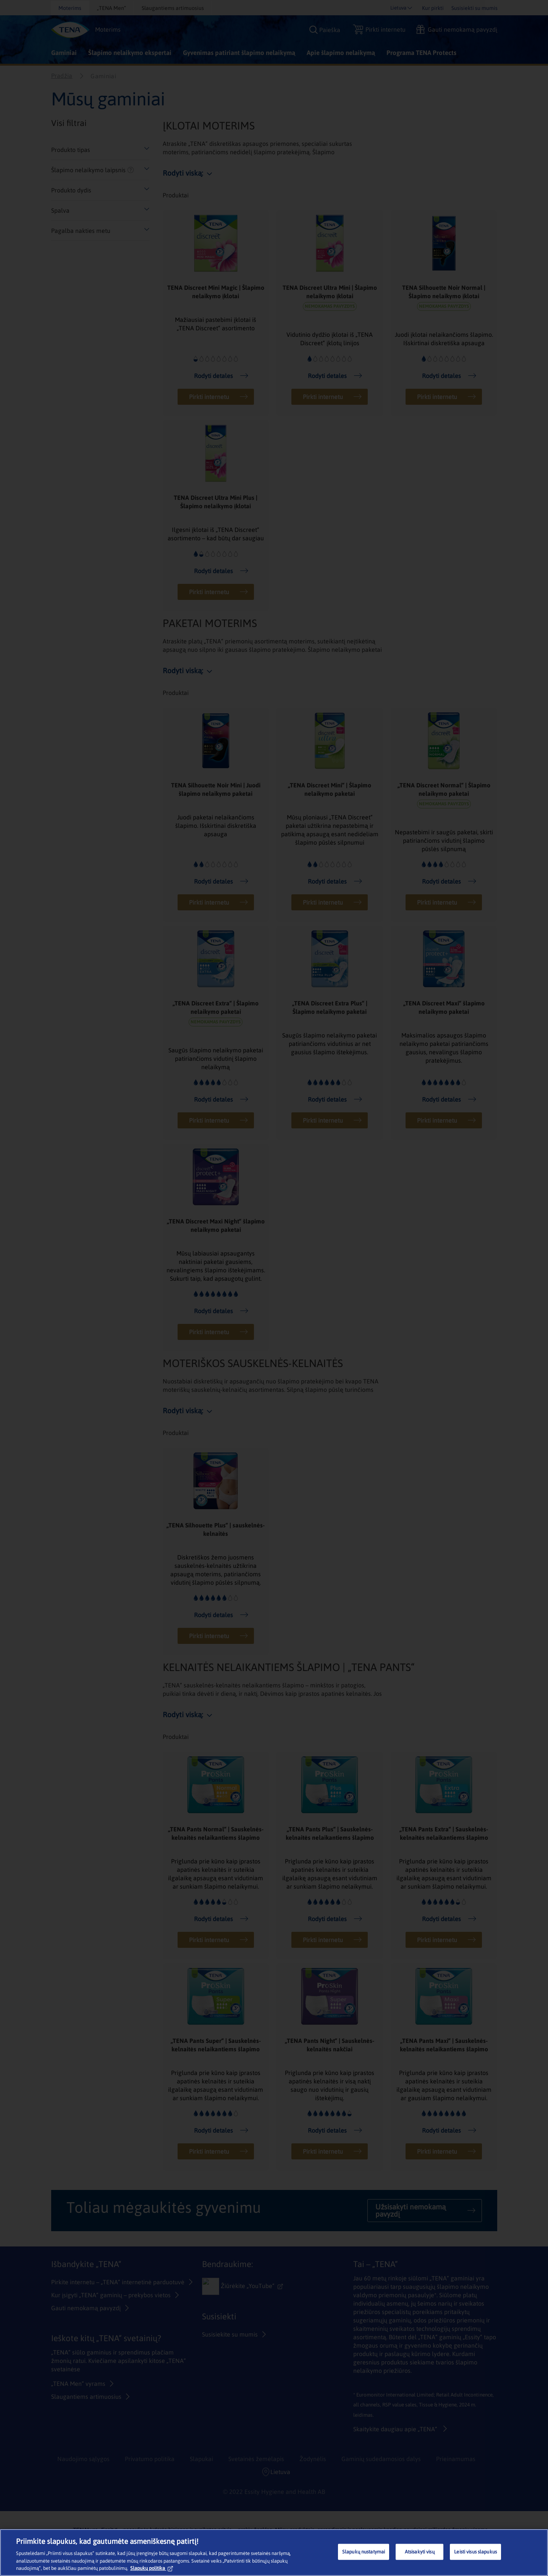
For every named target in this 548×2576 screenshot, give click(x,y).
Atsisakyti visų (420, 2552)
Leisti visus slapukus (475, 2552)
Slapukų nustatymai (363, 2552)
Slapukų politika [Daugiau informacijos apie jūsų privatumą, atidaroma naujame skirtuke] (151, 2568)
